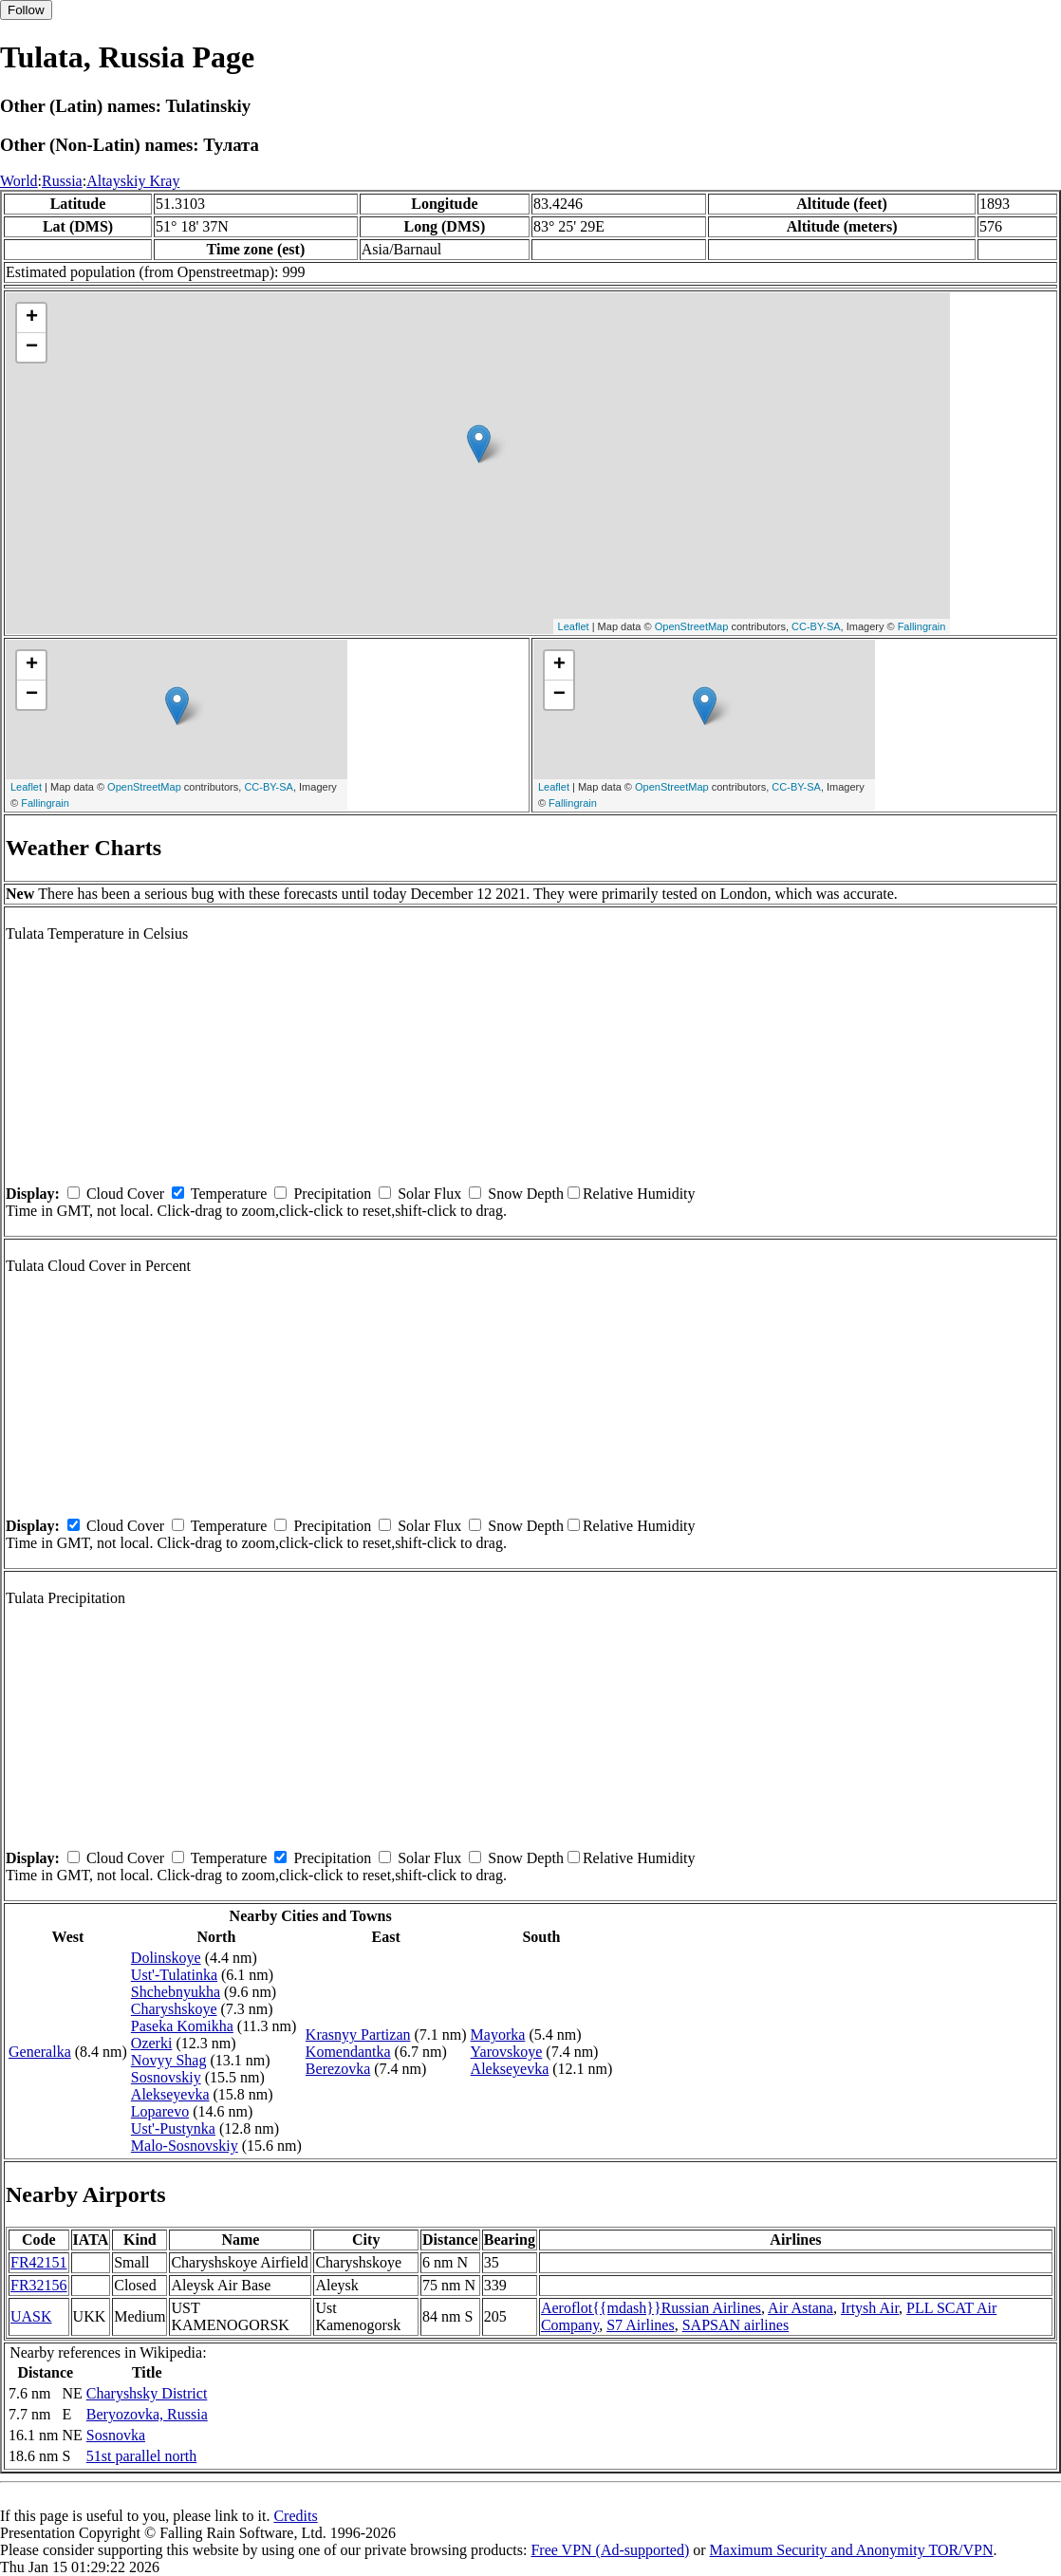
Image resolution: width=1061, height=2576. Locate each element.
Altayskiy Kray (132, 181)
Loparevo (160, 2111)
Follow (26, 10)
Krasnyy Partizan (358, 2034)
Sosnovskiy (166, 2077)
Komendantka (348, 2052)
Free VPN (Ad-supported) (609, 2550)
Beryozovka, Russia (147, 2414)
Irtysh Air (870, 2308)
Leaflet (573, 626)
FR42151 (38, 2262)
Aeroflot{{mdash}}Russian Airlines (651, 2308)
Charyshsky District (147, 2393)
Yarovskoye (507, 2052)
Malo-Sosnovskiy (184, 2145)
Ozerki (152, 2043)
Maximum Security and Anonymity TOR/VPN (852, 2550)
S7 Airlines (640, 2325)
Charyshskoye (174, 2009)
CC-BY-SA (816, 626)
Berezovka (338, 2069)
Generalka (40, 2052)
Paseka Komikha (182, 2026)
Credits (295, 2516)
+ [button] (32, 318)
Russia (62, 181)
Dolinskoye (166, 1958)
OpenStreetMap (692, 626)
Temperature (229, 1193)
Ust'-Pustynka (173, 2128)
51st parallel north (141, 2456)
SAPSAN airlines (735, 2325)
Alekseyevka (170, 2094)
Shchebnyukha (175, 1992)
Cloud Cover (125, 1193)
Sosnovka (115, 2435)
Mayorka (498, 2034)
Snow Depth (526, 1193)
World (19, 181)
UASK (31, 2316)
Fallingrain (922, 626)
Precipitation (332, 1193)
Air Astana (800, 2308)
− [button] (32, 347)
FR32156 (38, 2285)
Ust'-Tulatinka (174, 1975)
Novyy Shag (169, 2060)
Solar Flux (429, 1193)
